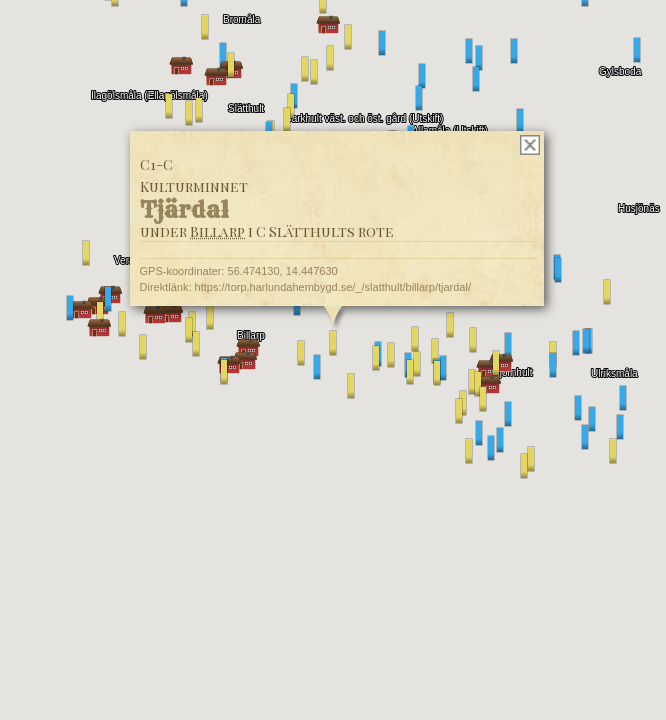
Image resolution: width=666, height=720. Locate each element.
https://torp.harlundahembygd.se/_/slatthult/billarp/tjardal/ (333, 287)
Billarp (217, 231)
